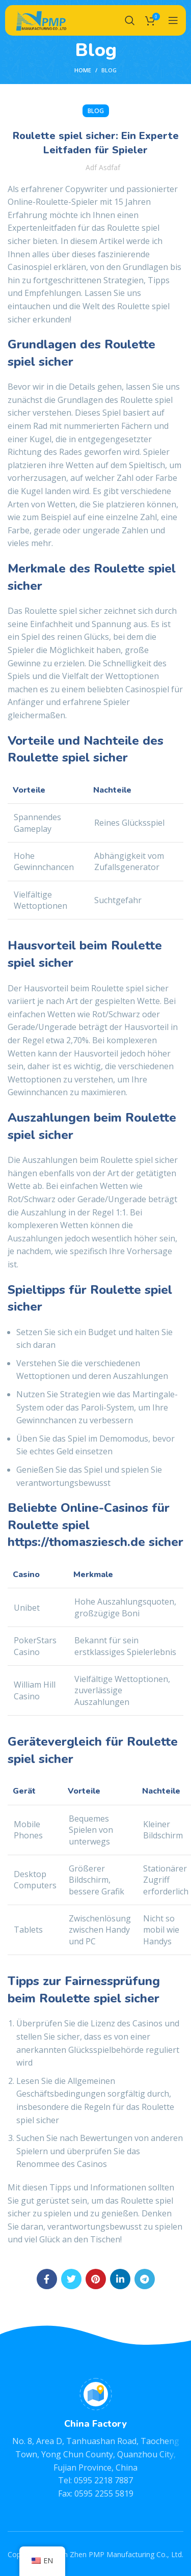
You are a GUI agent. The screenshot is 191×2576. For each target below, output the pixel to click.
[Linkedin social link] (120, 2279)
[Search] (130, 20)
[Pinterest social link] (96, 2279)
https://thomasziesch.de (76, 1542)
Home (82, 70)
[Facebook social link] (47, 2279)
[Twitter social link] (71, 2279)
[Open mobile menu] (173, 20)
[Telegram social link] (144, 2279)
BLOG (109, 70)
